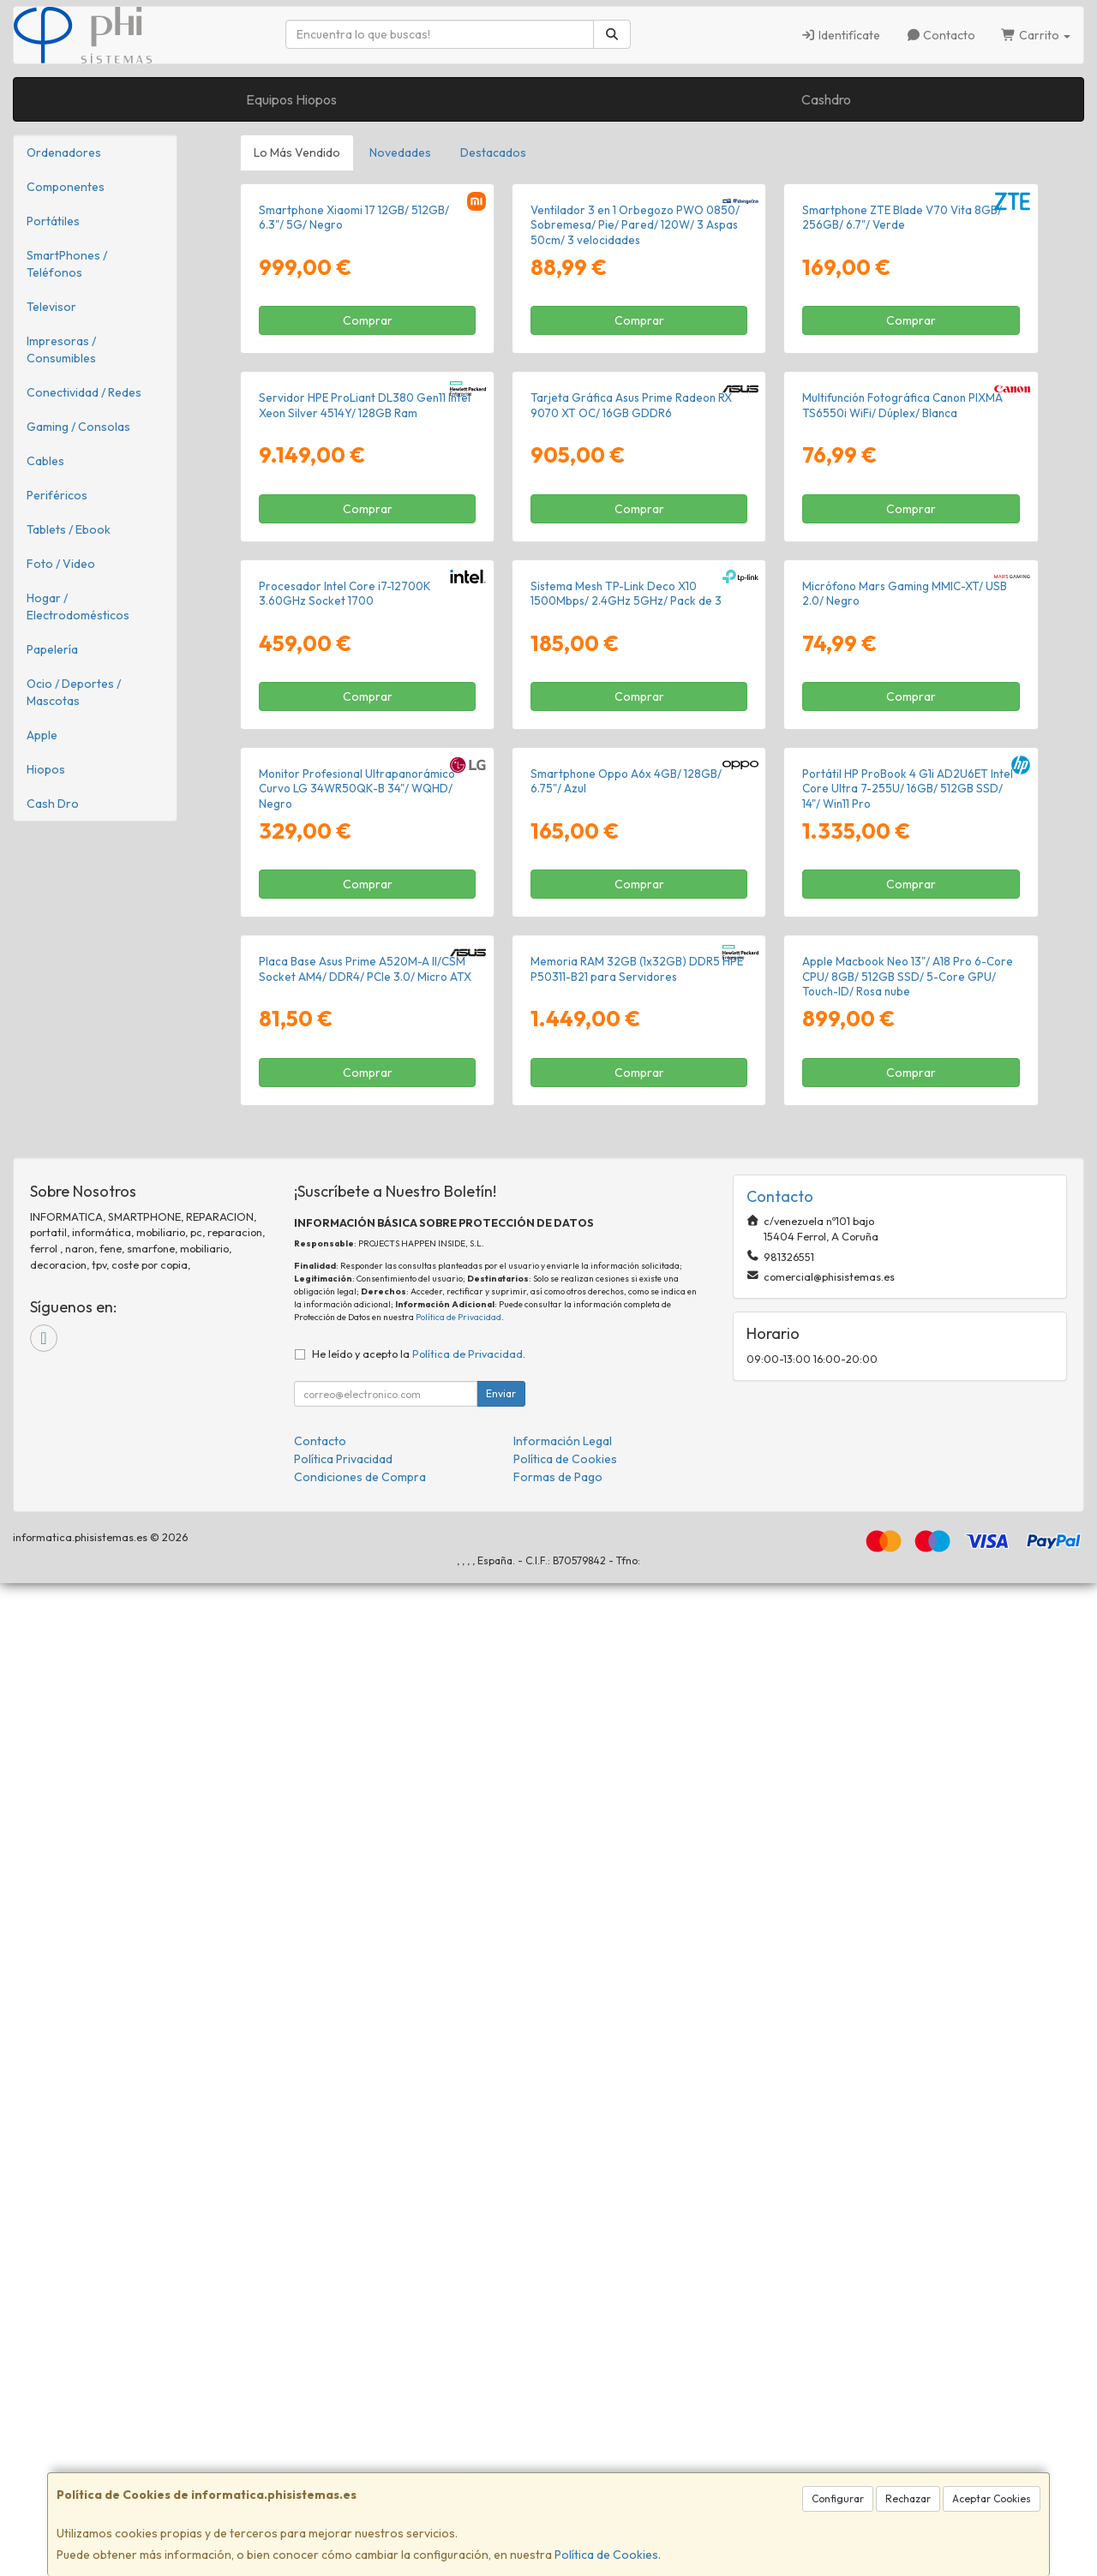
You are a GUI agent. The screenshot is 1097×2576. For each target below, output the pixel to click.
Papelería (52, 649)
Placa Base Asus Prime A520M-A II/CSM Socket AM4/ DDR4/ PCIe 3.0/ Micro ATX (365, 1961)
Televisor (51, 306)
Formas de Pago (557, 2469)
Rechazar (908, 2498)
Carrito (1035, 35)
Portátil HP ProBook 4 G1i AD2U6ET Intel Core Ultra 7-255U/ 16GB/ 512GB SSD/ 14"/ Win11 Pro (907, 1583)
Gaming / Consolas (78, 426)
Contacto (941, 35)
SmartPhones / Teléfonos (67, 264)
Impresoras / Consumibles (61, 349)
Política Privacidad (343, 2451)
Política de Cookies (606, 2554)
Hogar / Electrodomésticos (78, 606)
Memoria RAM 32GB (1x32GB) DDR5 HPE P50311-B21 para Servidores (637, 1961)
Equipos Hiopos (291, 99)
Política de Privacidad (458, 2310)
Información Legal (562, 2434)
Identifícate (840, 35)
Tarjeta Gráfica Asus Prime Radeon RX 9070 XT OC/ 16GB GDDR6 (631, 802)
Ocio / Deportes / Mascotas (74, 692)
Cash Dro (53, 803)
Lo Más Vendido (297, 152)
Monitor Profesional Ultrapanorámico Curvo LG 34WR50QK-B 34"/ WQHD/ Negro (357, 1583)
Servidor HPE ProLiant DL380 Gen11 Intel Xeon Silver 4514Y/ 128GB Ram (365, 802)
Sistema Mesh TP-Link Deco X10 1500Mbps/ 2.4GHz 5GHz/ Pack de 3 (626, 1188)
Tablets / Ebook (69, 529)
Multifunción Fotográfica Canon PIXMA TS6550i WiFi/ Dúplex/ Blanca (902, 802)
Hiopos (46, 769)
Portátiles (53, 221)
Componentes (66, 186)
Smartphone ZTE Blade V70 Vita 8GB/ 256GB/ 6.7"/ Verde (902, 416)
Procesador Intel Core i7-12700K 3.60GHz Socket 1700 (345, 1188)
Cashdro (826, 99)
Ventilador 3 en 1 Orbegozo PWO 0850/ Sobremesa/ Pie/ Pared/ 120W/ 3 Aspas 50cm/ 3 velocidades (635, 423)
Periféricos (57, 495)
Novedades (400, 152)
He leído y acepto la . (418, 2346)
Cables (45, 461)
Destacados (493, 152)
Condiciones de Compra (360, 2469)
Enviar (501, 2386)
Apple (42, 735)
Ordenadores (64, 152)
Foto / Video (61, 563)
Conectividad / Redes (84, 392)
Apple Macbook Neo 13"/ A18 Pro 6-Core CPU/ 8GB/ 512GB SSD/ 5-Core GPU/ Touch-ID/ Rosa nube (907, 1969)
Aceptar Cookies (991, 2498)
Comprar (368, 519)
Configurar (838, 2498)
